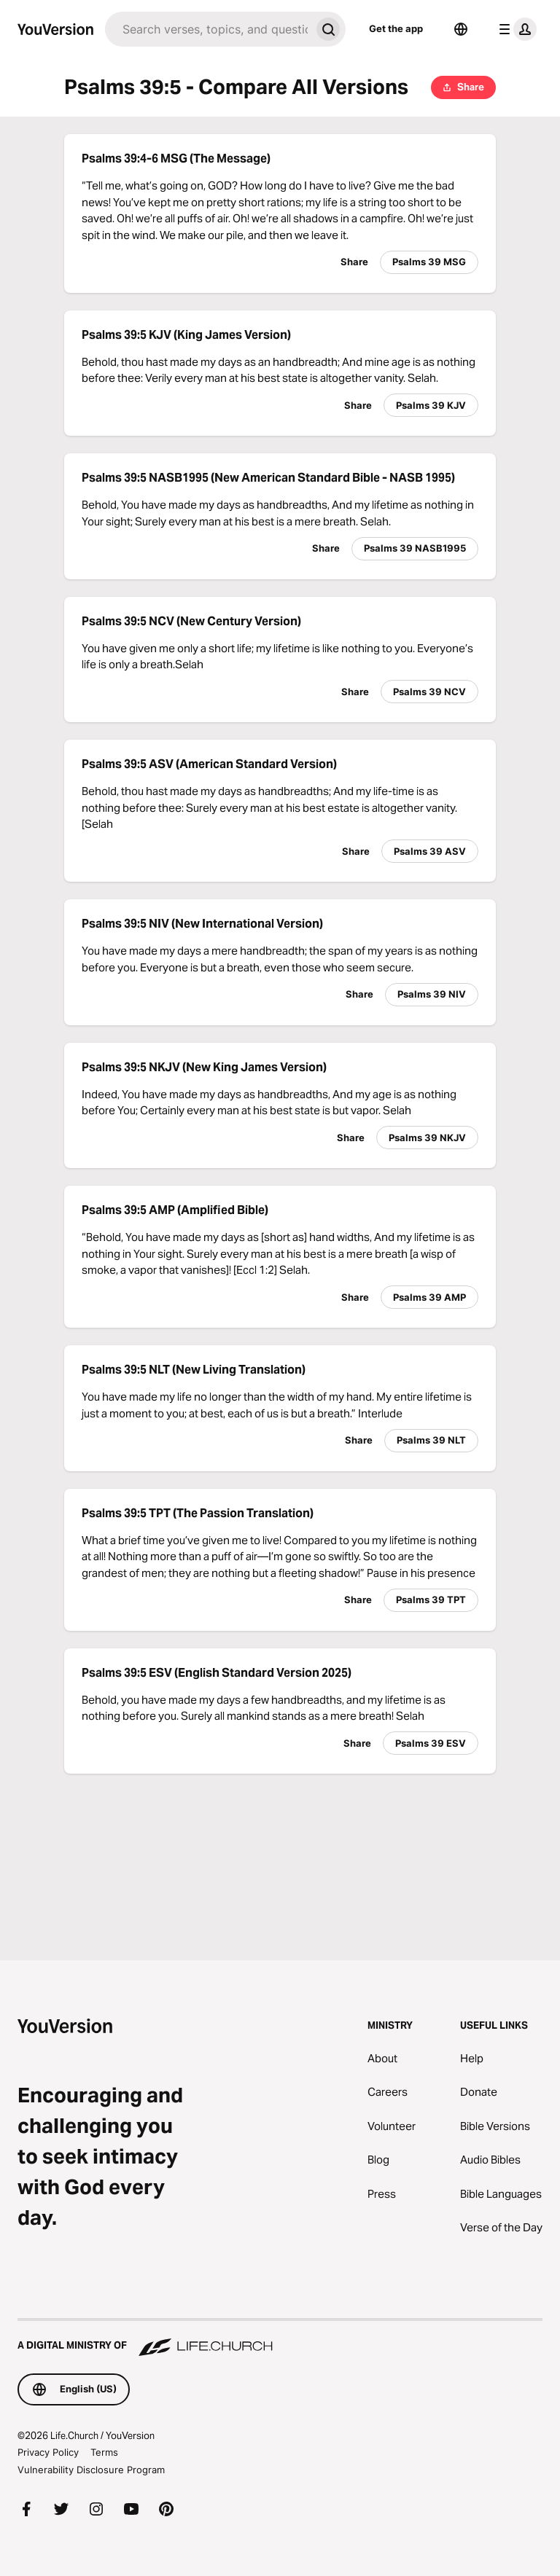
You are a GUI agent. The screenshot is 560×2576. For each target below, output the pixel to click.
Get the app (396, 28)
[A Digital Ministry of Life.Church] (280, 2338)
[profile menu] (514, 29)
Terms (104, 2452)
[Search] (208, 29)
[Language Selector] (460, 29)
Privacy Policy (48, 2452)
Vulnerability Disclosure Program (91, 2469)
